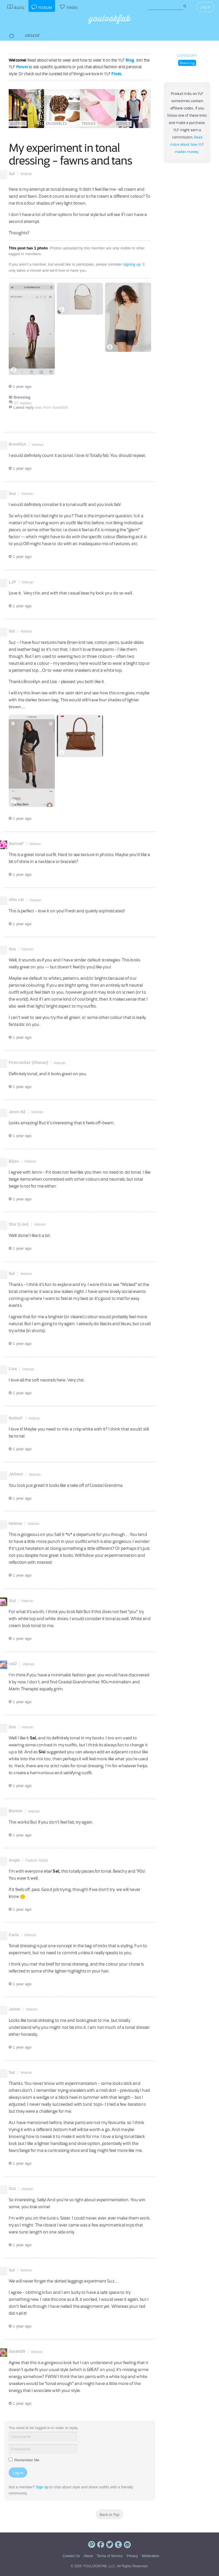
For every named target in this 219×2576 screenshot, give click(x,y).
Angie (14, 1860)
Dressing (187, 63)
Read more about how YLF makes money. (187, 144)
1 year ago (20, 386)
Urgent (32, 35)
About (88, 2556)
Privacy (132, 2556)
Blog (130, 60)
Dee (12, 1727)
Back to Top (110, 2514)
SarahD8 (17, 2351)
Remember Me (24, 2460)
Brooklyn (17, 444)
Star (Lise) (18, 1224)
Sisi (12, 1600)
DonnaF (16, 843)
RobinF (16, 1418)
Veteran (26, 174)
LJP (12, 582)
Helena (15, 1523)
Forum (22, 66)
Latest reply (23, 407)
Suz (12, 493)
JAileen (16, 1474)
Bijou (14, 1161)
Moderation (150, 2556)
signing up (131, 264)
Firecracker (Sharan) (28, 1062)
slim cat (16, 899)
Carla (14, 1934)
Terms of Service (109, 2556)
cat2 (13, 1663)
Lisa (13, 1368)
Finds (116, 73)
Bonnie (15, 1810)
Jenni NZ (17, 1111)
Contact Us (71, 2556)
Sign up (42, 2487)
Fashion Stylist (36, 1860)
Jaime (14, 2009)
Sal (12, 173)
